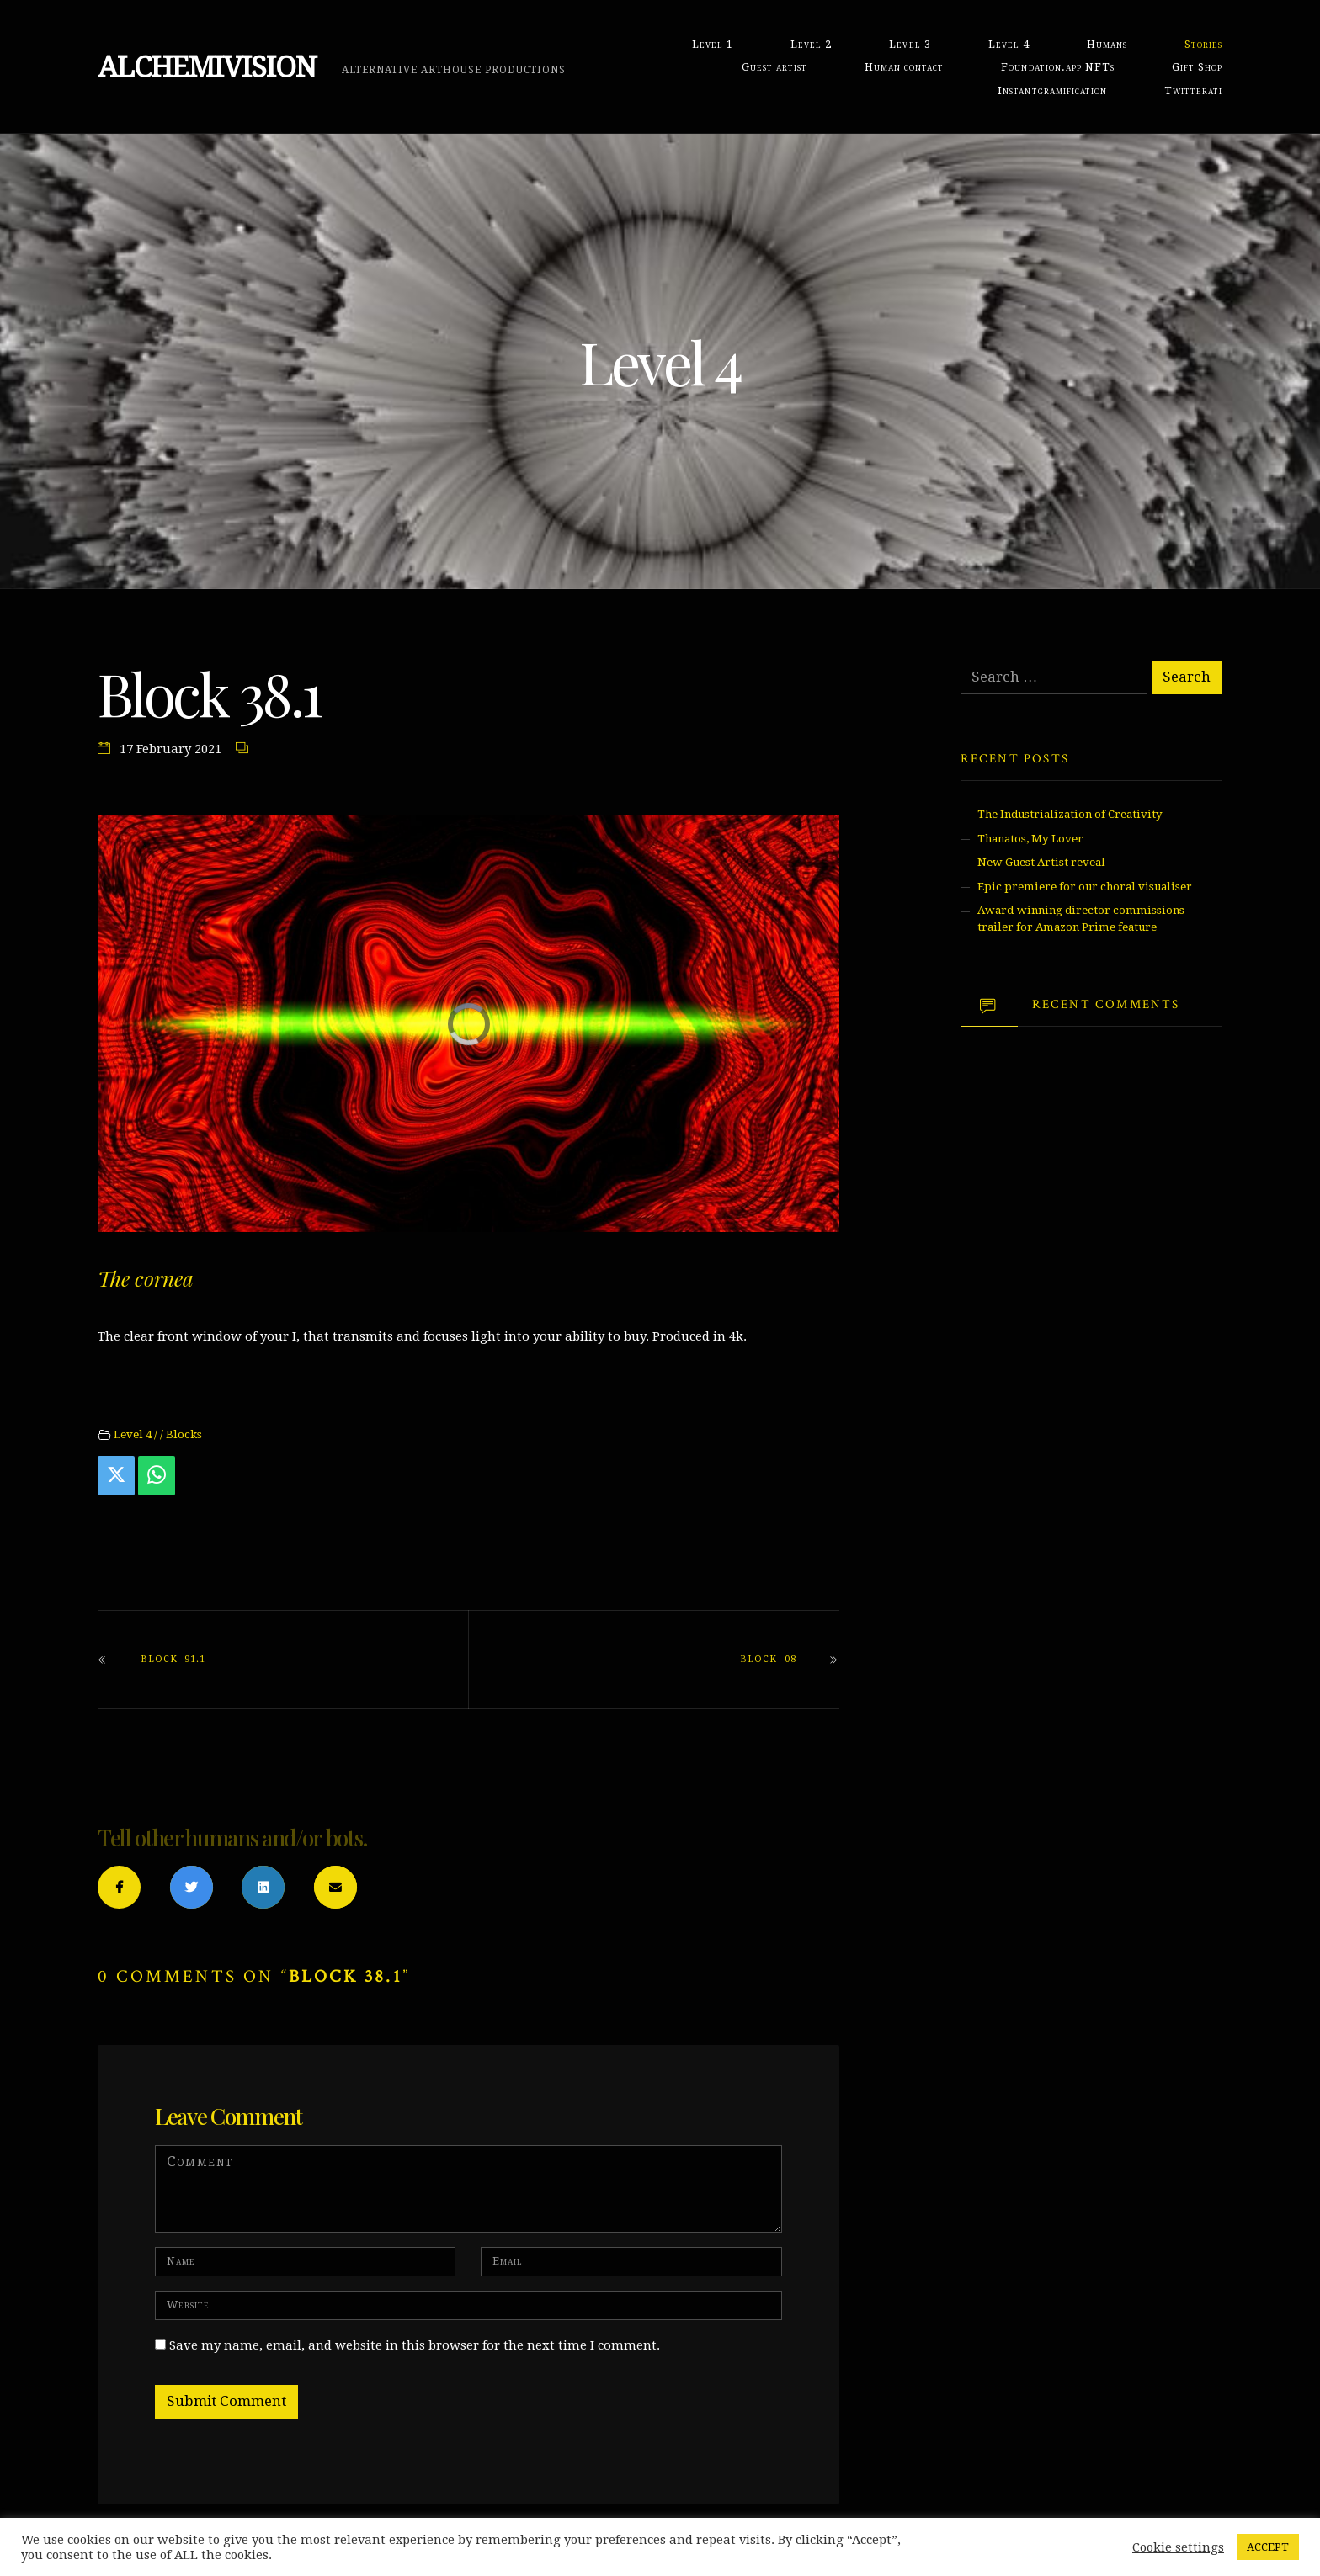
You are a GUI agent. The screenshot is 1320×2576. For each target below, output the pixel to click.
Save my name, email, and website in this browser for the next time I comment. (414, 2345)
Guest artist (774, 67)
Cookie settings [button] (1178, 2547)
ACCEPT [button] (1268, 2547)
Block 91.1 (173, 1659)
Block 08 (768, 1659)
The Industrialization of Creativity (1070, 814)
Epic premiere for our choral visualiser (1084, 886)
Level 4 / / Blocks (158, 1434)
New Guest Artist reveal (1041, 862)
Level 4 (1009, 44)
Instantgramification (1052, 90)
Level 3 (909, 44)
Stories (1203, 44)
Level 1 (712, 44)
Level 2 (811, 44)
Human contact (904, 67)
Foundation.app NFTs (1057, 67)
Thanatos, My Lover (1030, 838)
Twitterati (1193, 90)
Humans (1107, 44)
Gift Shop (1197, 67)
